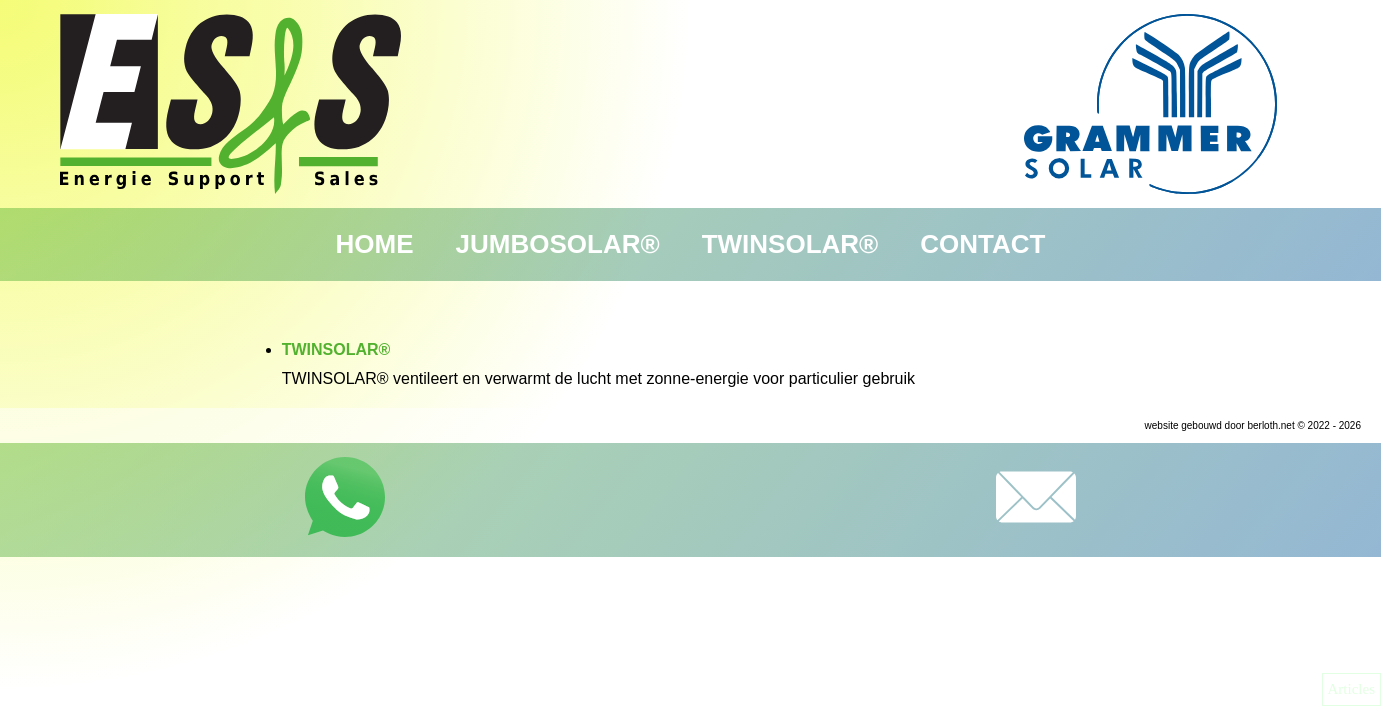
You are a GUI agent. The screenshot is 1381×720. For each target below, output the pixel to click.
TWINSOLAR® (790, 244)
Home (375, 244)
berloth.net (1270, 425)
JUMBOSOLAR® (558, 244)
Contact (982, 244)
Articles (1351, 689)
